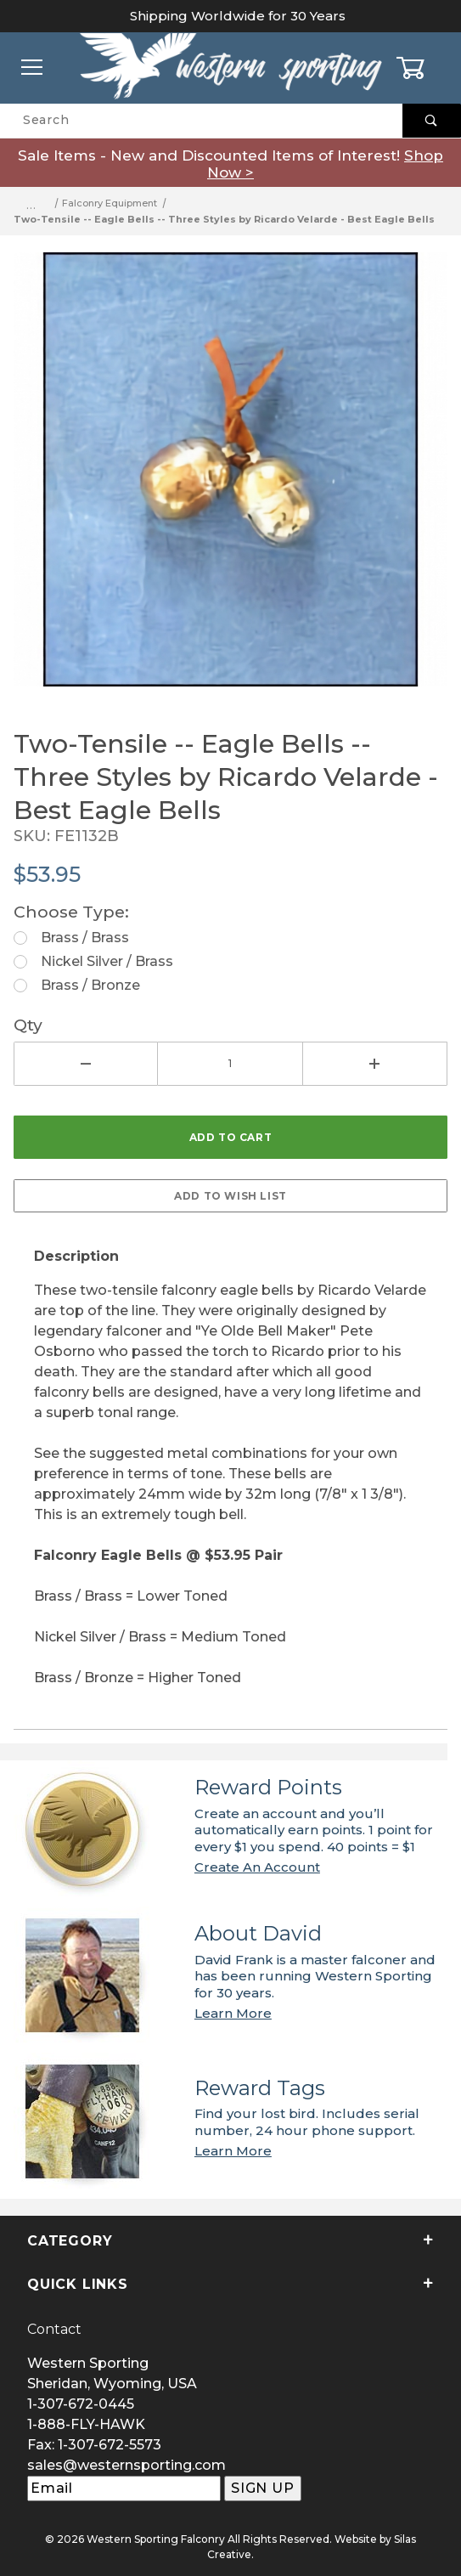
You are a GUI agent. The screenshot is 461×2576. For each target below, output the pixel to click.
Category (230, 2241)
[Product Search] (201, 121)
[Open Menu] (32, 68)
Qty (28, 1024)
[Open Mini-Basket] (428, 68)
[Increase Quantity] (375, 1064)
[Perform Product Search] (431, 121)
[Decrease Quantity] (86, 1064)
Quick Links (230, 2284)
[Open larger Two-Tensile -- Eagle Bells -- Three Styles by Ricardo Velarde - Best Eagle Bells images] (230, 482)
